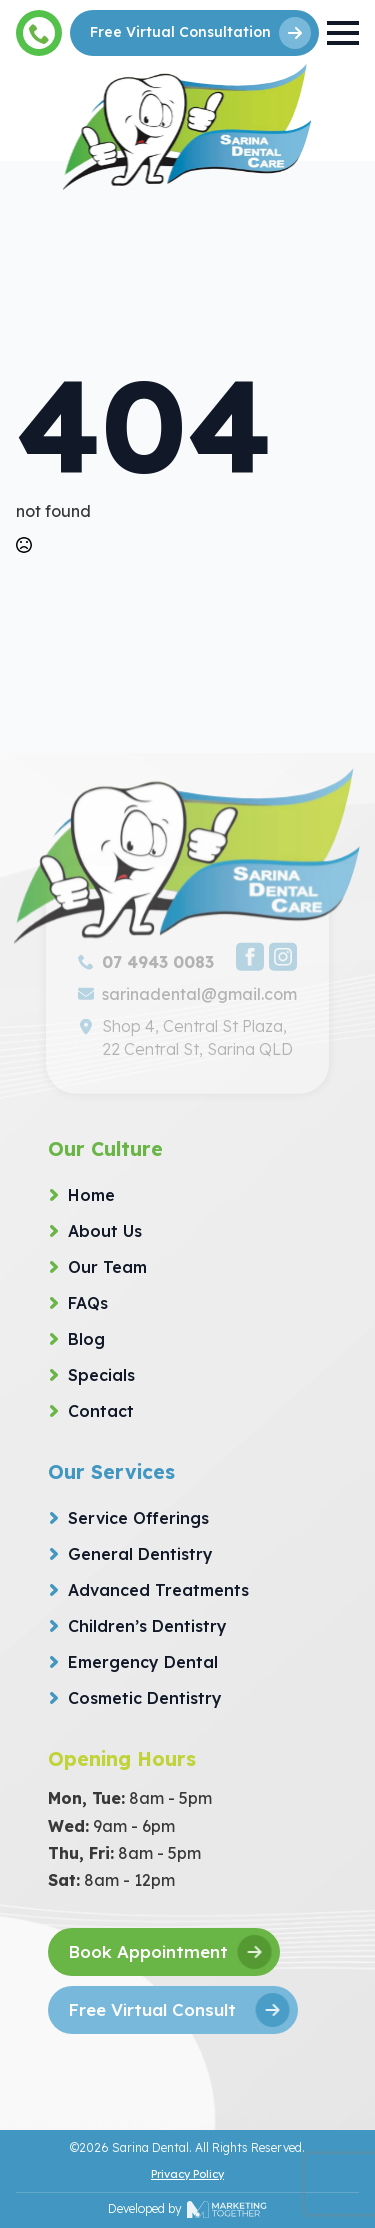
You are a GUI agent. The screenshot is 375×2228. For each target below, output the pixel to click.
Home (91, 1195)
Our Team (107, 1267)
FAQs (88, 1303)
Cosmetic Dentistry (145, 1698)
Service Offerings (138, 1518)
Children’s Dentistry (147, 1626)
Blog (86, 1339)
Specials (101, 1375)
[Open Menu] (343, 33)
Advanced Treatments (158, 1590)
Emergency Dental (143, 1662)
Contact (101, 1411)
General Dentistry (140, 1554)
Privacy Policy (187, 2174)
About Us (105, 1231)
